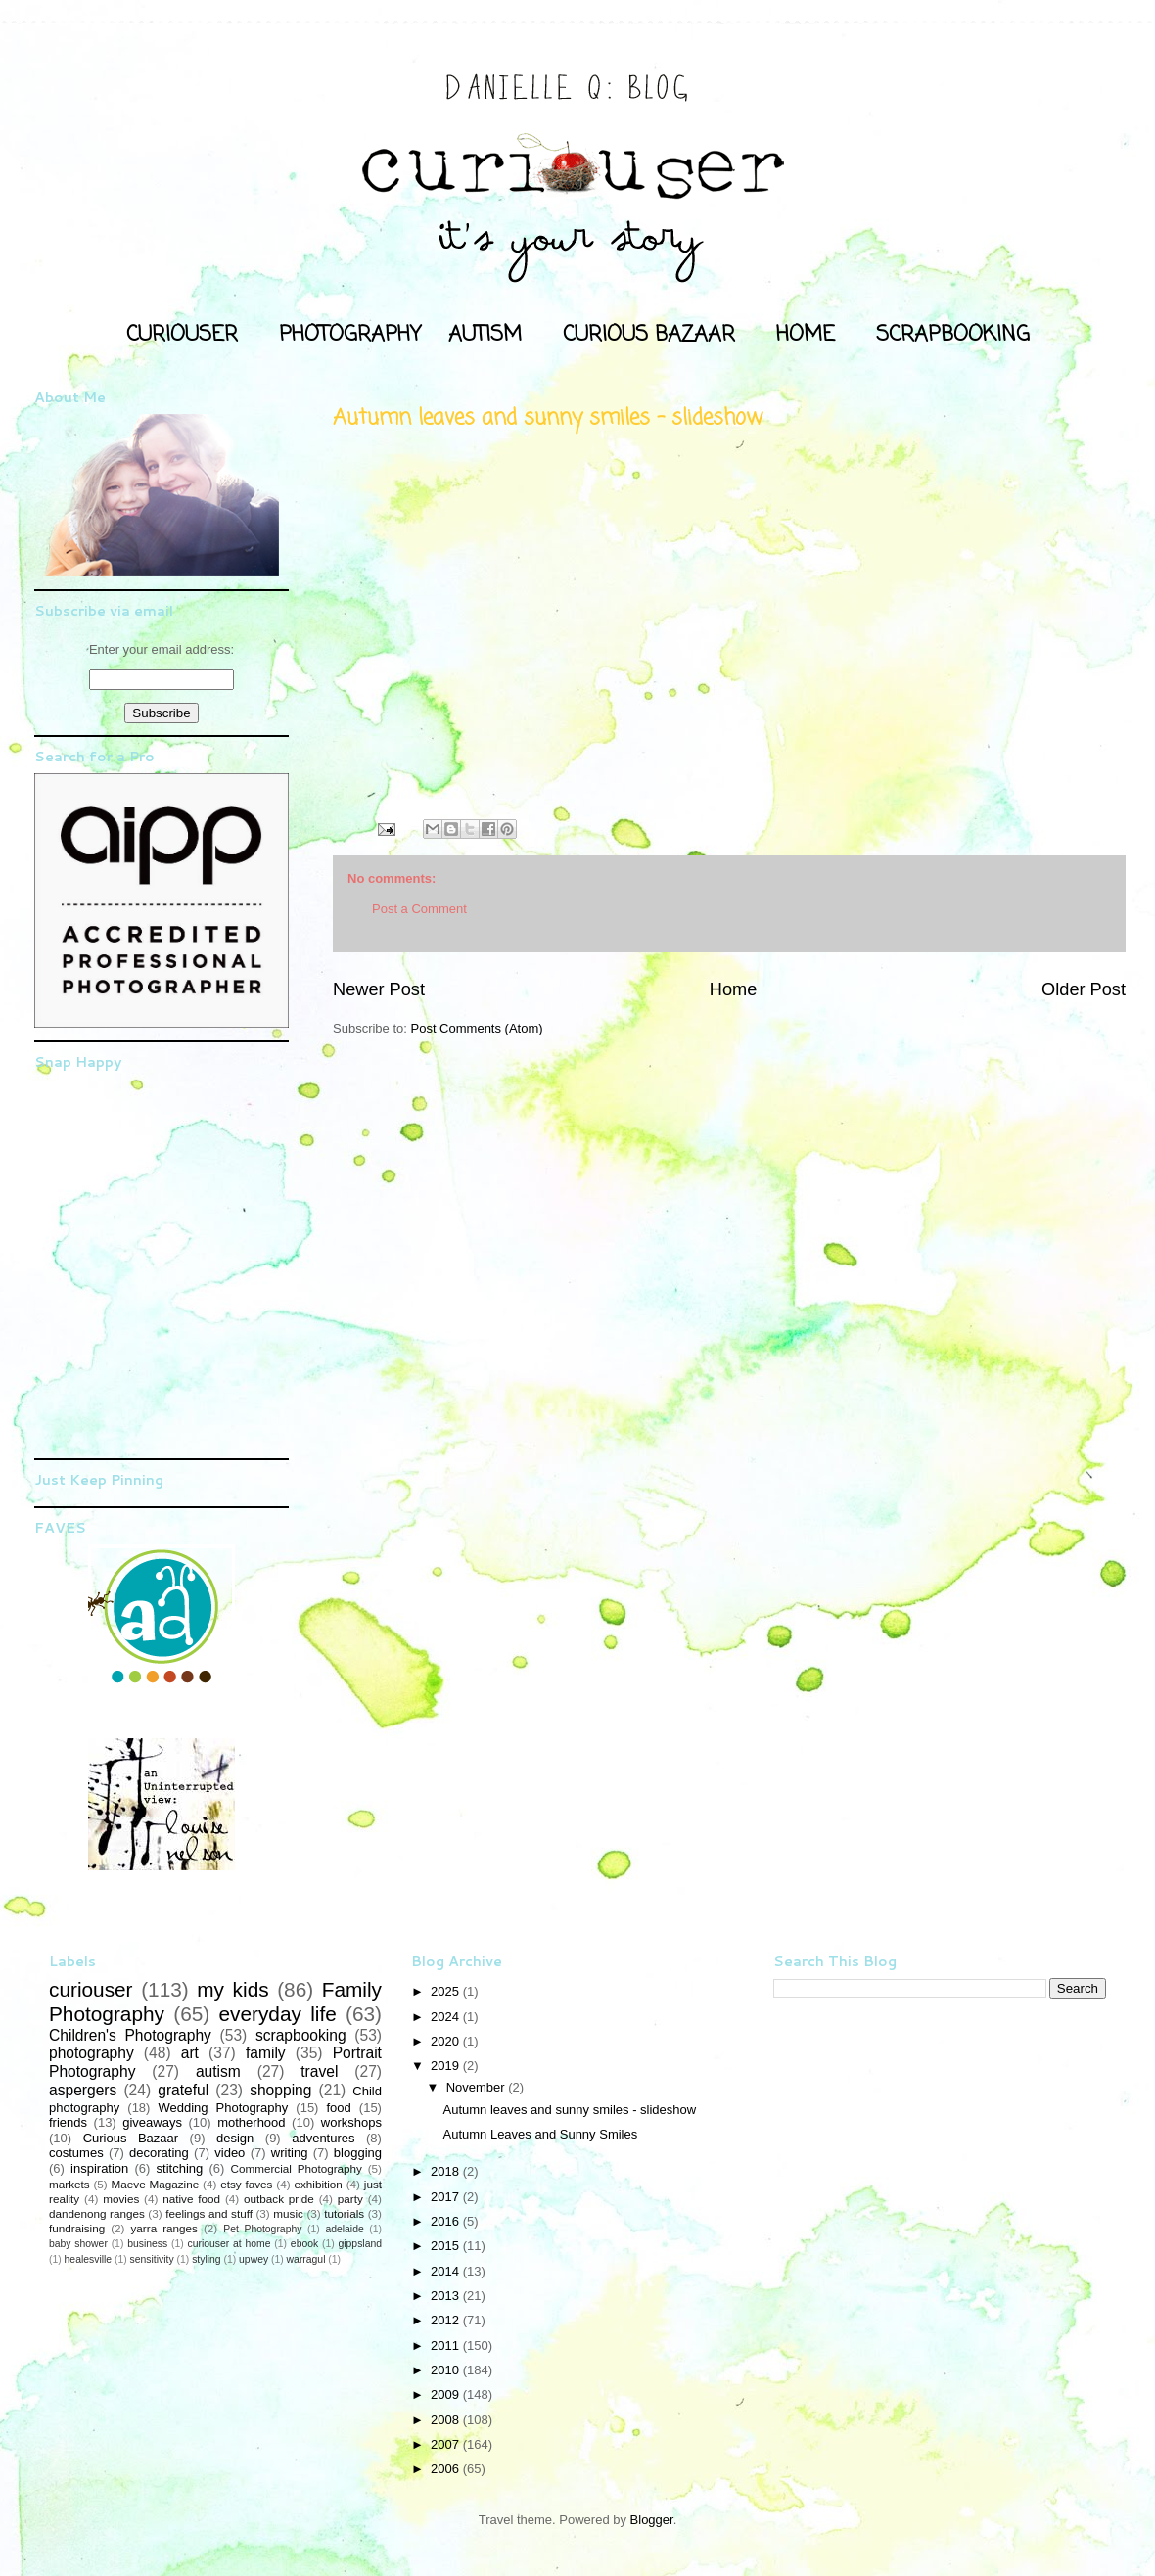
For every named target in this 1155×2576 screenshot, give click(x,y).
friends (68, 2122)
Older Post (1083, 989)
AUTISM (485, 334)
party (350, 2198)
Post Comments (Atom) (477, 1028)
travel (319, 2071)
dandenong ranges (97, 2213)
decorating (159, 2152)
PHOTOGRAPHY (350, 334)
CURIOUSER (182, 334)
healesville (89, 2259)
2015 (447, 2245)
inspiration (99, 2168)
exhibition (318, 2184)
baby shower (78, 2243)
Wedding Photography (223, 2107)
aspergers (82, 2090)
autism (218, 2071)
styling (206, 2259)
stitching (180, 2168)
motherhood (251, 2122)
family (266, 2053)
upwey (253, 2259)
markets (69, 2184)
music (288, 2213)
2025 (447, 1991)
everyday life (277, 2013)
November (477, 2087)
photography (91, 2053)
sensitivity (152, 2259)
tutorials (344, 2213)
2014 (447, 2271)
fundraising (77, 2228)
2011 (447, 2345)
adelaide (344, 2229)
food (338, 2107)
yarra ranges (164, 2228)
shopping (280, 2090)
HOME (805, 334)
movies (121, 2198)
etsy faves (246, 2184)
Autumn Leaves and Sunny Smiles (539, 2134)
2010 (447, 2370)
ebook (304, 2243)
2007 (447, 2444)
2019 (447, 2065)
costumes (76, 2152)
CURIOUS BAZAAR (649, 334)
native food (191, 2198)
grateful (183, 2090)
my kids (232, 1989)
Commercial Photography (296, 2168)
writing (289, 2152)
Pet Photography (262, 2229)
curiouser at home (229, 2243)
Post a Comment (419, 908)
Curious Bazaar (130, 2138)
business (147, 2243)
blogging (358, 2152)
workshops (351, 2122)
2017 (447, 2196)
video (229, 2152)
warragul (306, 2259)
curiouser (91, 1989)
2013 (447, 2295)
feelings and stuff (209, 2213)
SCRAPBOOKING (953, 334)
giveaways (152, 2122)
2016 (447, 2221)
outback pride (279, 2198)
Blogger (651, 2519)
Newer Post (379, 989)
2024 (447, 2016)
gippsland (361, 2243)
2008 (447, 2420)
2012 (447, 2320)
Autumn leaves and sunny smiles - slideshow (569, 2109)
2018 (447, 2171)
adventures (323, 2138)
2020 (447, 2041)
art (190, 2053)
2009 (447, 2394)
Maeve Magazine (156, 2184)
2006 (447, 2468)
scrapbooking (300, 2035)
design (235, 2138)
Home (734, 989)
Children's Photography (130, 2035)
